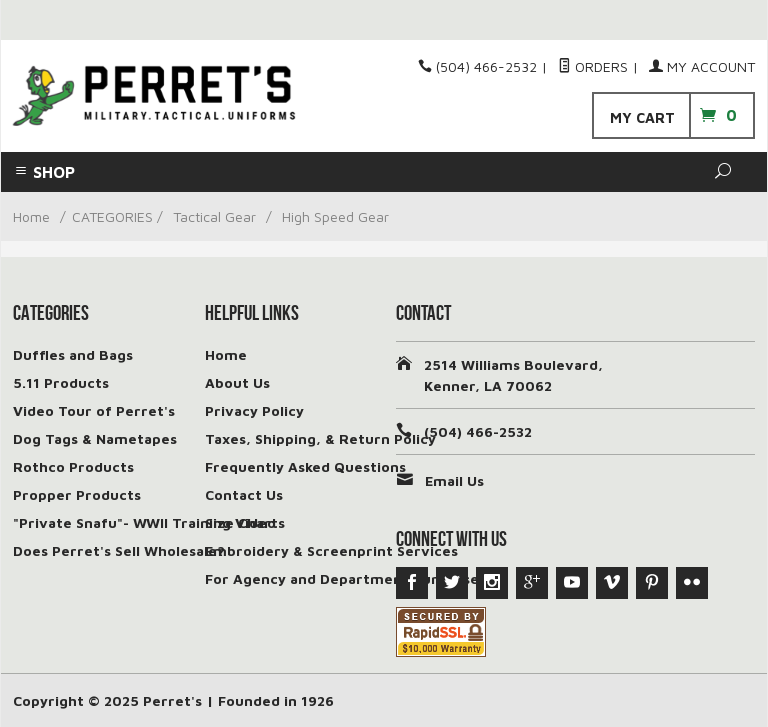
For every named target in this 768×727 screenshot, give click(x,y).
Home (31, 216)
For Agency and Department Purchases (345, 578)
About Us (237, 382)
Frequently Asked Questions (305, 466)
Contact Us (244, 494)
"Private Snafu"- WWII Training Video (144, 522)
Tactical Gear (214, 216)
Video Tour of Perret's (94, 410)
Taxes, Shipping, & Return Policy (320, 438)
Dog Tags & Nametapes (95, 438)
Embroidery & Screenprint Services (331, 550)
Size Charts (245, 522)
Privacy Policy (254, 410)
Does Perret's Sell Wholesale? (119, 550)
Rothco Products (73, 466)
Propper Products (77, 494)
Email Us (454, 480)
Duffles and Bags (73, 354)
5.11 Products (61, 382)
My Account (702, 66)
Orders (593, 66)
